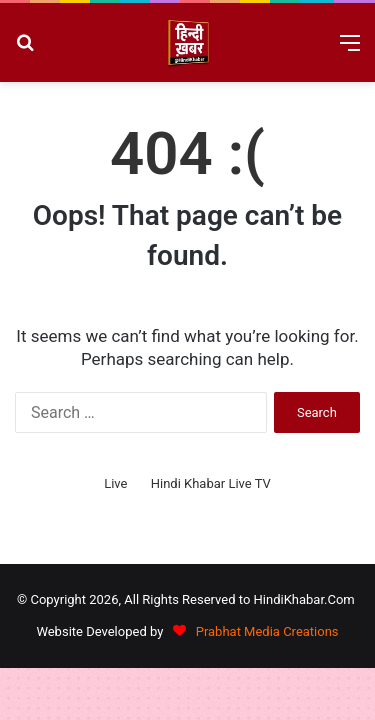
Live (115, 483)
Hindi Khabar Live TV (211, 483)
